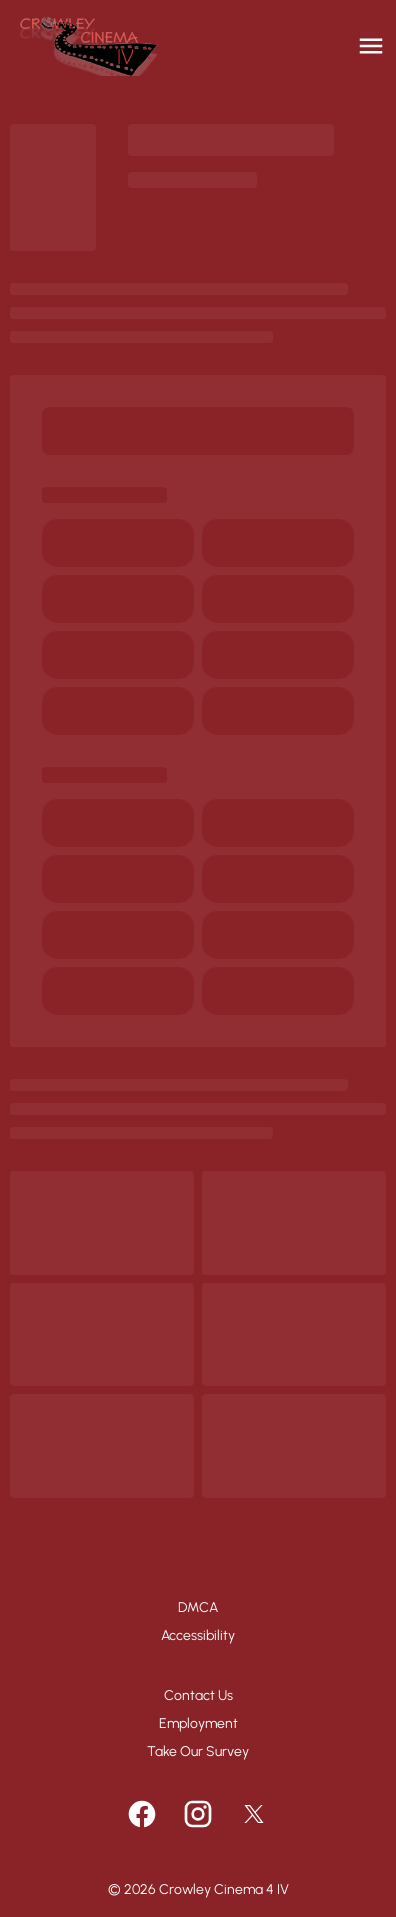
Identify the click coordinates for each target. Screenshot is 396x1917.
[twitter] (254, 1814)
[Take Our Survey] (198, 1752)
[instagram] (198, 1814)
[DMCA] (198, 1608)
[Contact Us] (198, 1696)
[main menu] (371, 46)
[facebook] (142, 1814)
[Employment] (198, 1724)
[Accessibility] (198, 1636)
